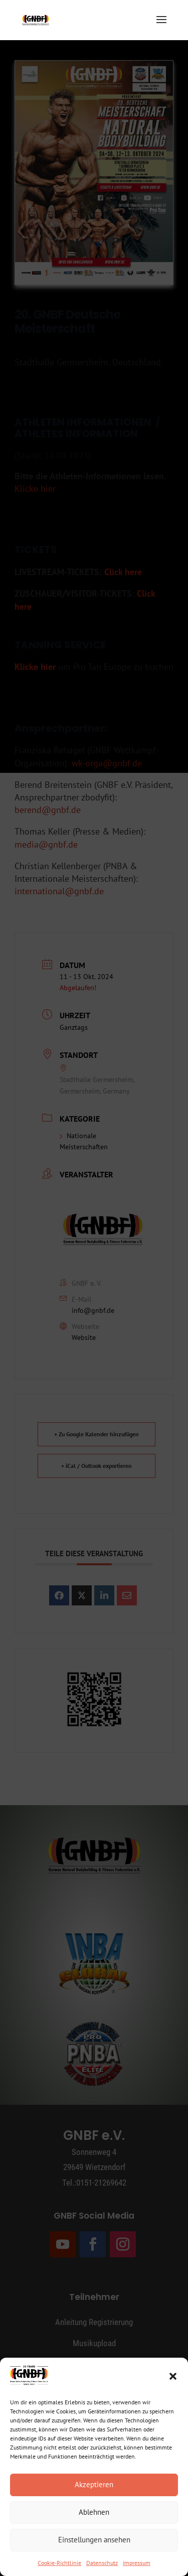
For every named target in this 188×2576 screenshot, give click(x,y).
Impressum (136, 2562)
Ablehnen (94, 2512)
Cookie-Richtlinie (59, 2562)
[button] (173, 2376)
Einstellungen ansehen (94, 2539)
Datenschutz (102, 2562)
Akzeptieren (94, 2484)
